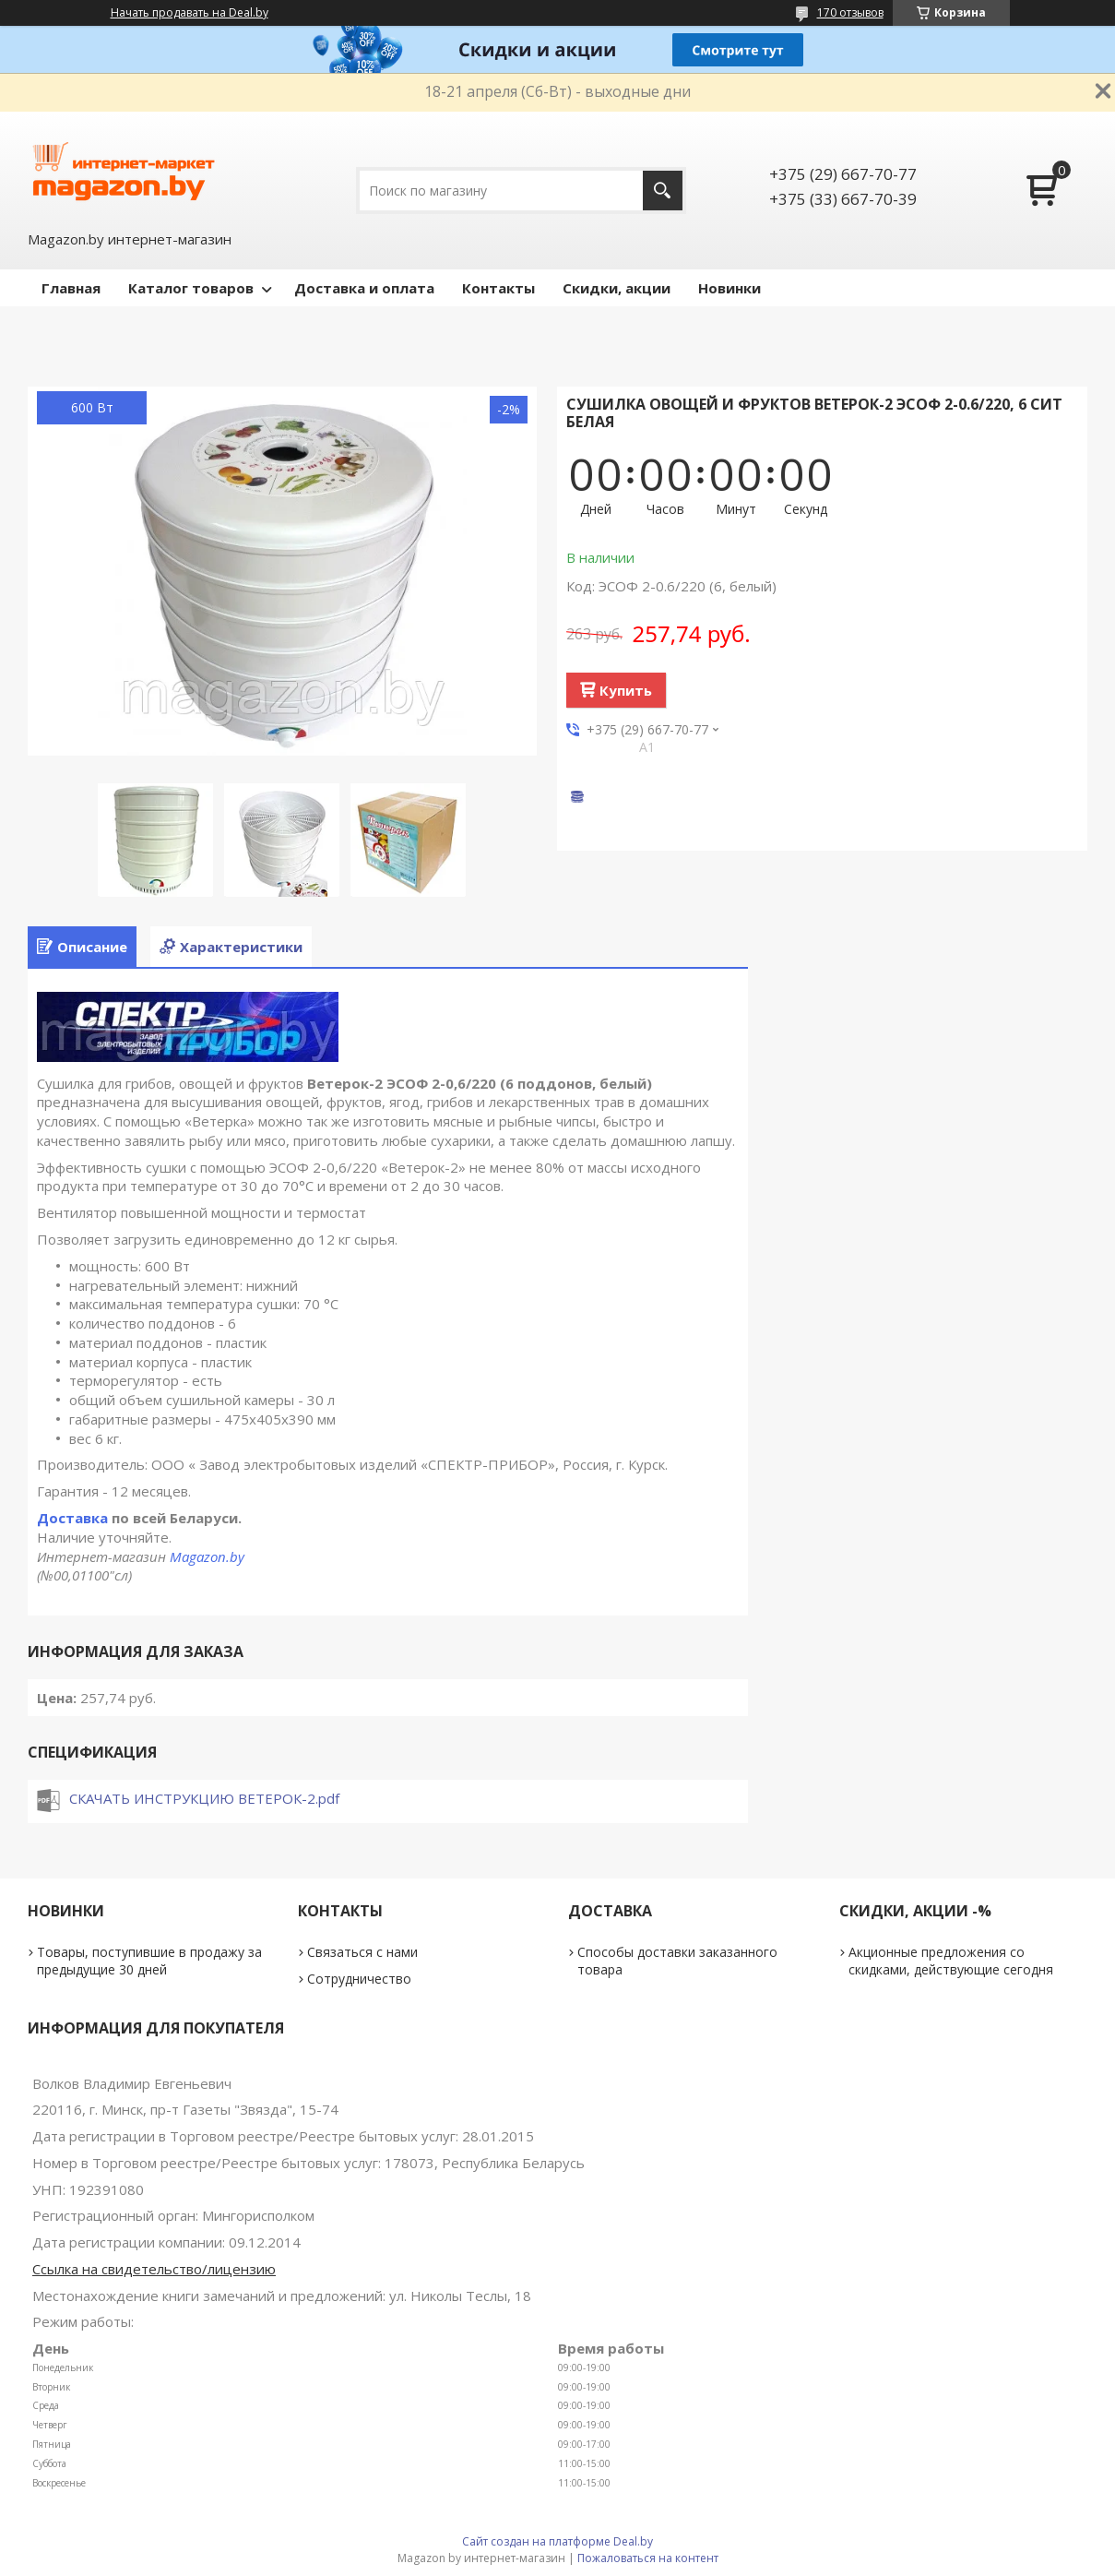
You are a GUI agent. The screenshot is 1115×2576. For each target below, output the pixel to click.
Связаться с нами (362, 1952)
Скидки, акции (616, 288)
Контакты (498, 288)
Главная (71, 288)
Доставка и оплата (364, 288)
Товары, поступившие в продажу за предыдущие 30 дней (149, 1960)
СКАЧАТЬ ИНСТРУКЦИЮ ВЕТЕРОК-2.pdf (204, 1798)
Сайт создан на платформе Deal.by (557, 2541)
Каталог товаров (191, 288)
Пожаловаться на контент (647, 2558)
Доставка (72, 1518)
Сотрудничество (359, 1978)
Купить (625, 690)
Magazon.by (207, 1556)
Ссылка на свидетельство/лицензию (154, 2269)
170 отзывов (850, 12)
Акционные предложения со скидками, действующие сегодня (950, 1960)
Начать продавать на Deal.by (189, 12)
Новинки (729, 288)
